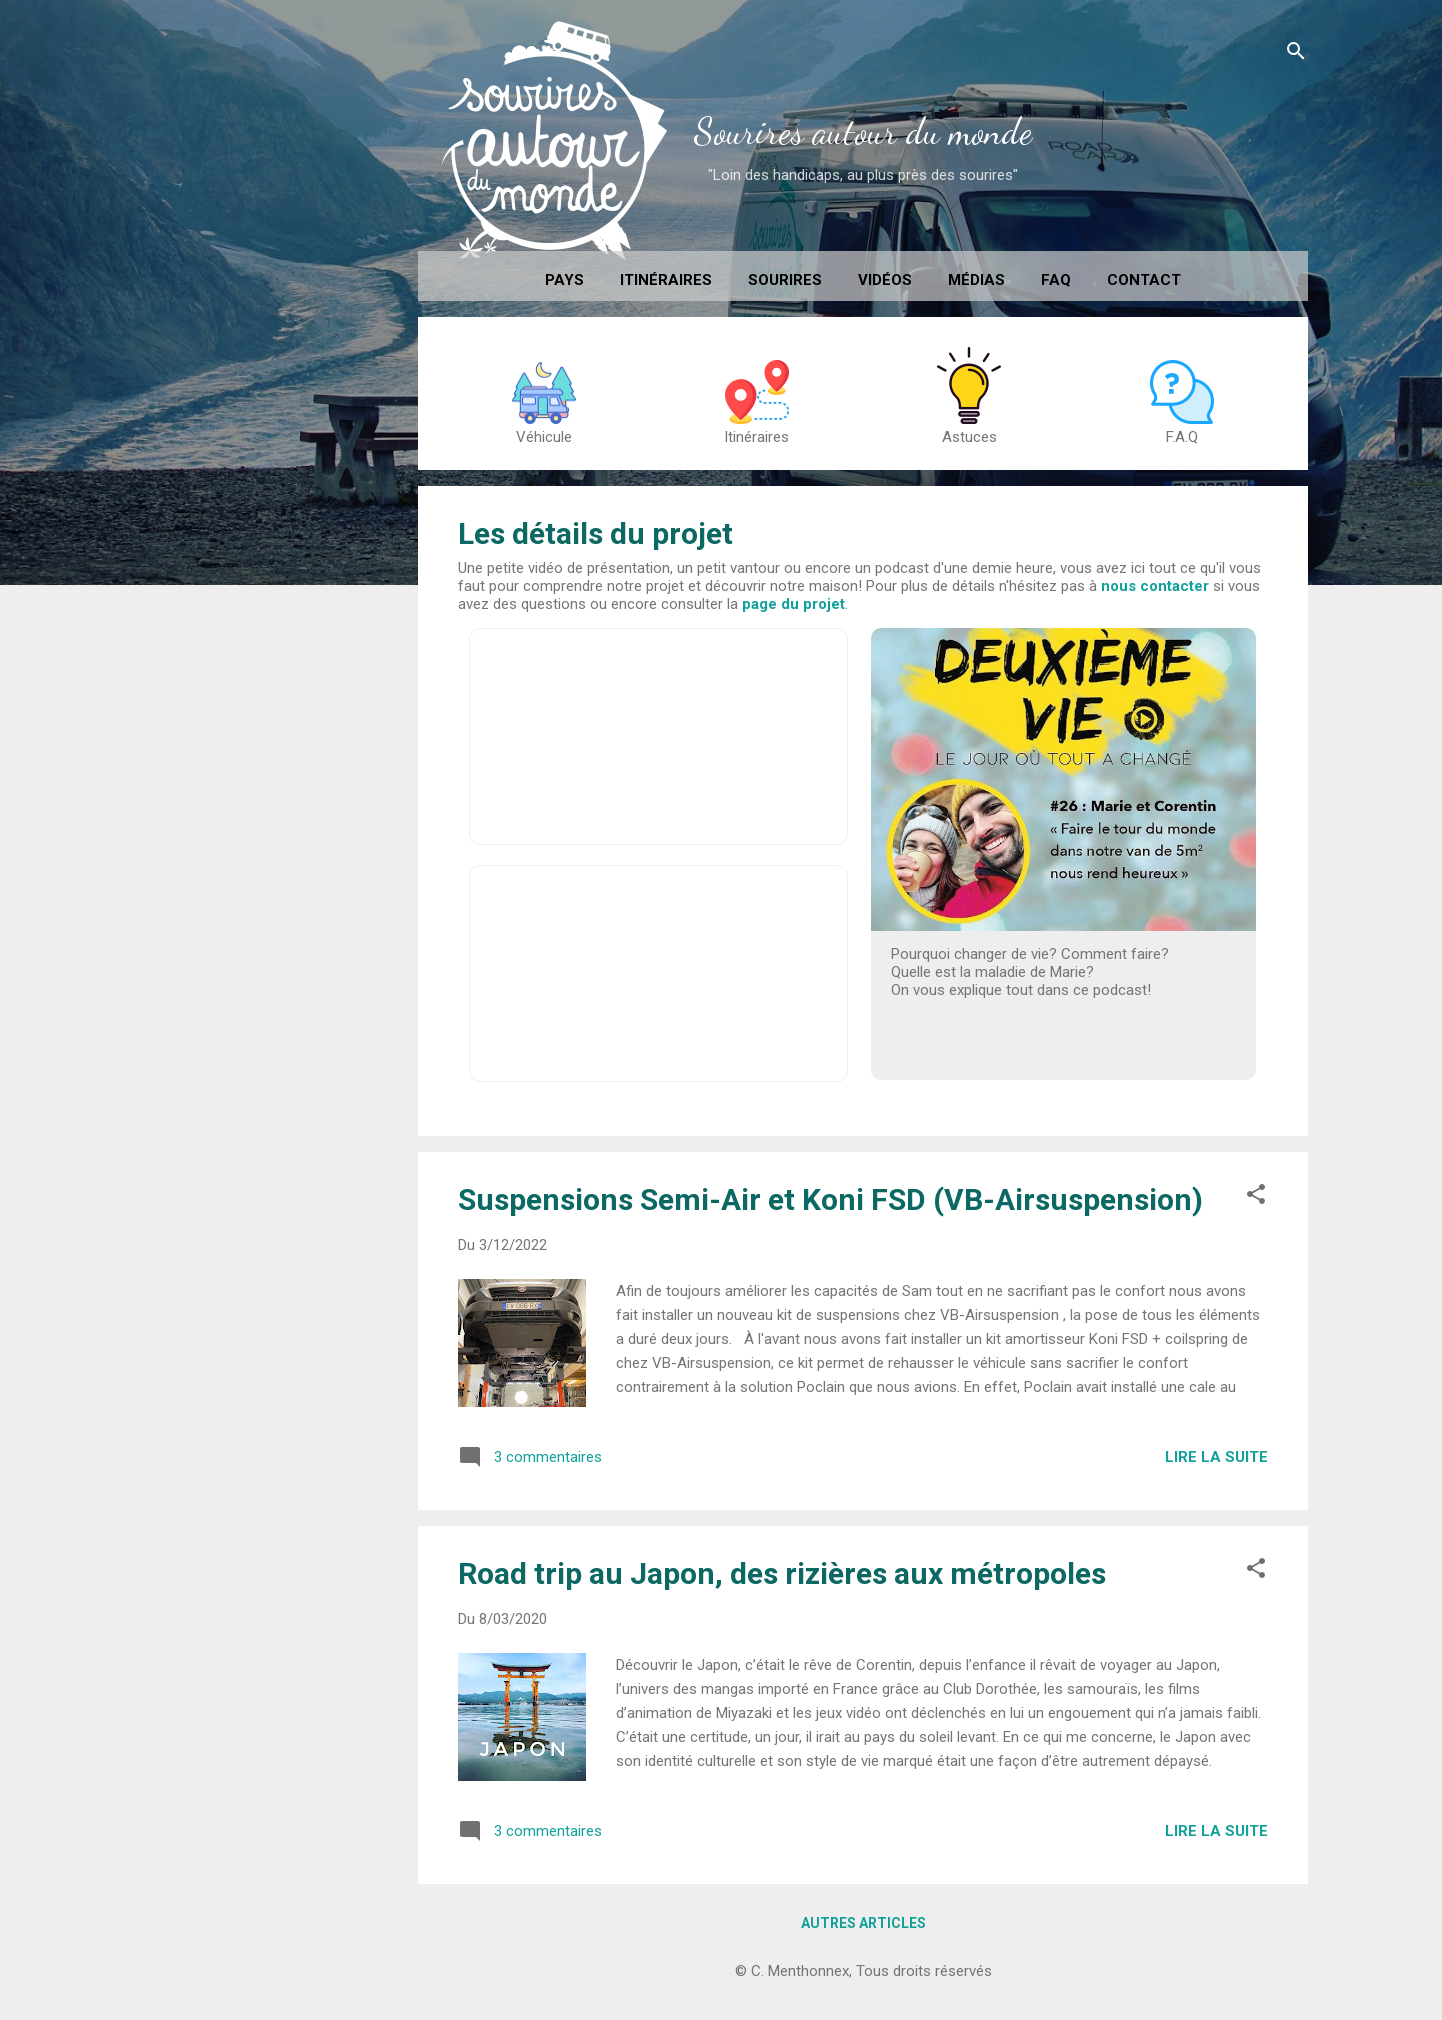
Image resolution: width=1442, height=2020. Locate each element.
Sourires (785, 280)
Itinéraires (666, 280)
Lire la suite (1216, 1457)
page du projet (793, 604)
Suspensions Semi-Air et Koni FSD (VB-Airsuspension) (830, 1199)
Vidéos (885, 280)
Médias (976, 280)
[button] (1256, 1197)
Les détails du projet (595, 533)
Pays (564, 280)
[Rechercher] (1296, 54)
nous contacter (1155, 586)
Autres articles (863, 1923)
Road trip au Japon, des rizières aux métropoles (782, 1573)
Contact (1144, 280)
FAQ (1056, 280)
